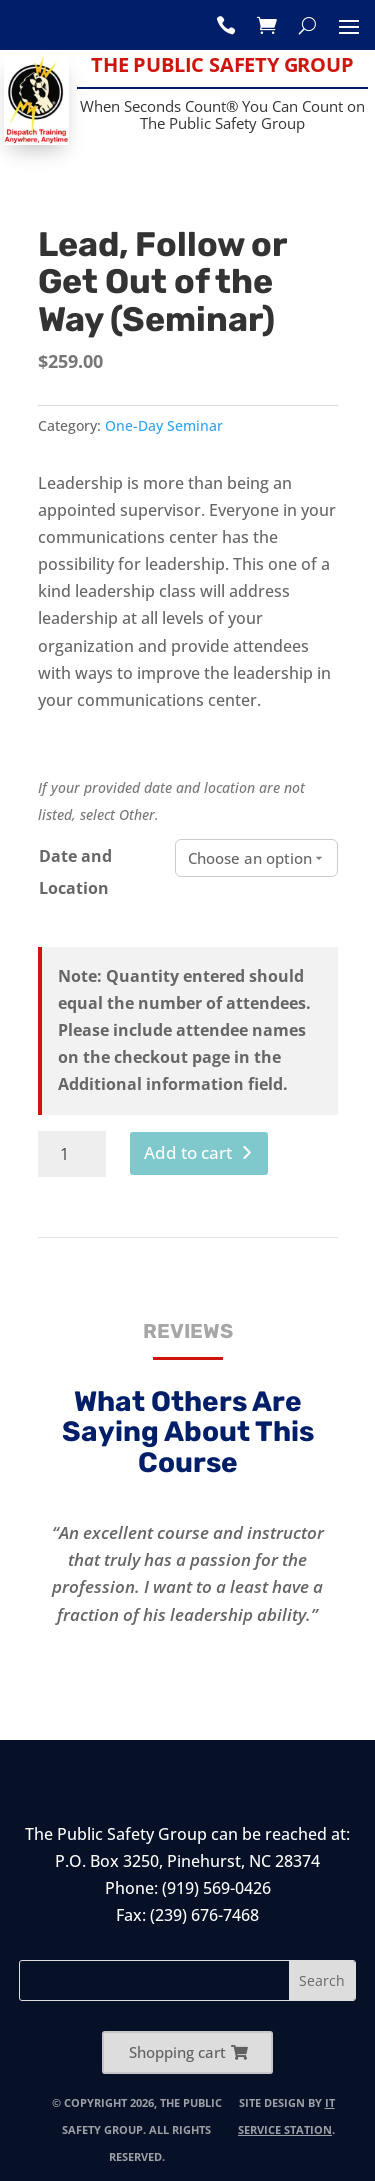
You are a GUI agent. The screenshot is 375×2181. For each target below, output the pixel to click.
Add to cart (188, 1152)
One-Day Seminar (164, 425)
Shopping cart (177, 2052)
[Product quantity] (72, 1154)
